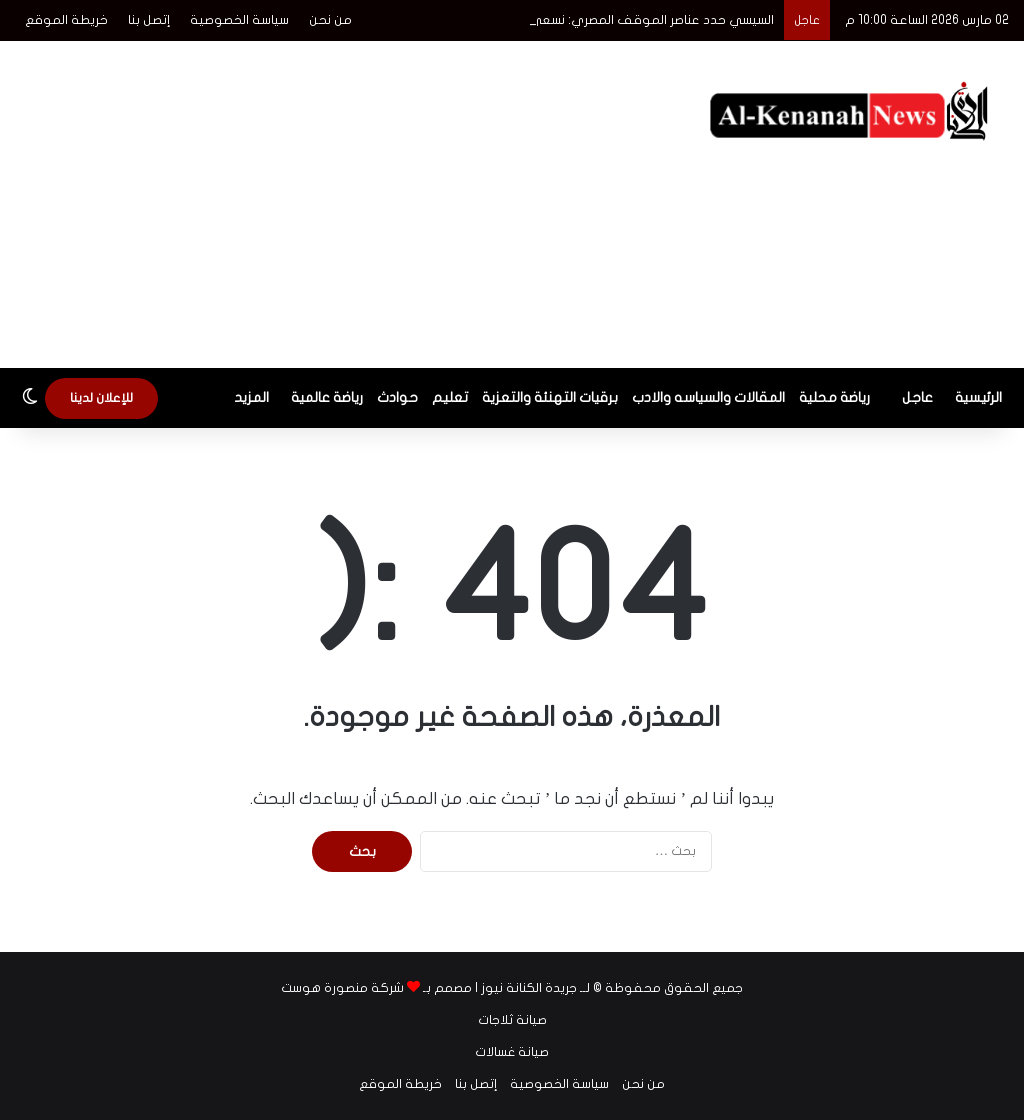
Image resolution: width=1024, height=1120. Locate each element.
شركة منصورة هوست (342, 988)
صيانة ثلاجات (512, 1020)
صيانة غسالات (512, 1052)
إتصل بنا (149, 20)
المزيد (251, 397)
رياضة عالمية (327, 397)
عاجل (917, 397)
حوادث (397, 397)
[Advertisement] (334, 201)
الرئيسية (978, 397)
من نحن (330, 20)
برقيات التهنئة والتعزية (550, 397)
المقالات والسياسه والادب (708, 397)
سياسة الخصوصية (239, 20)
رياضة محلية (834, 397)
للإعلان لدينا (101, 398)
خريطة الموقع (66, 20)
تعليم (450, 397)
